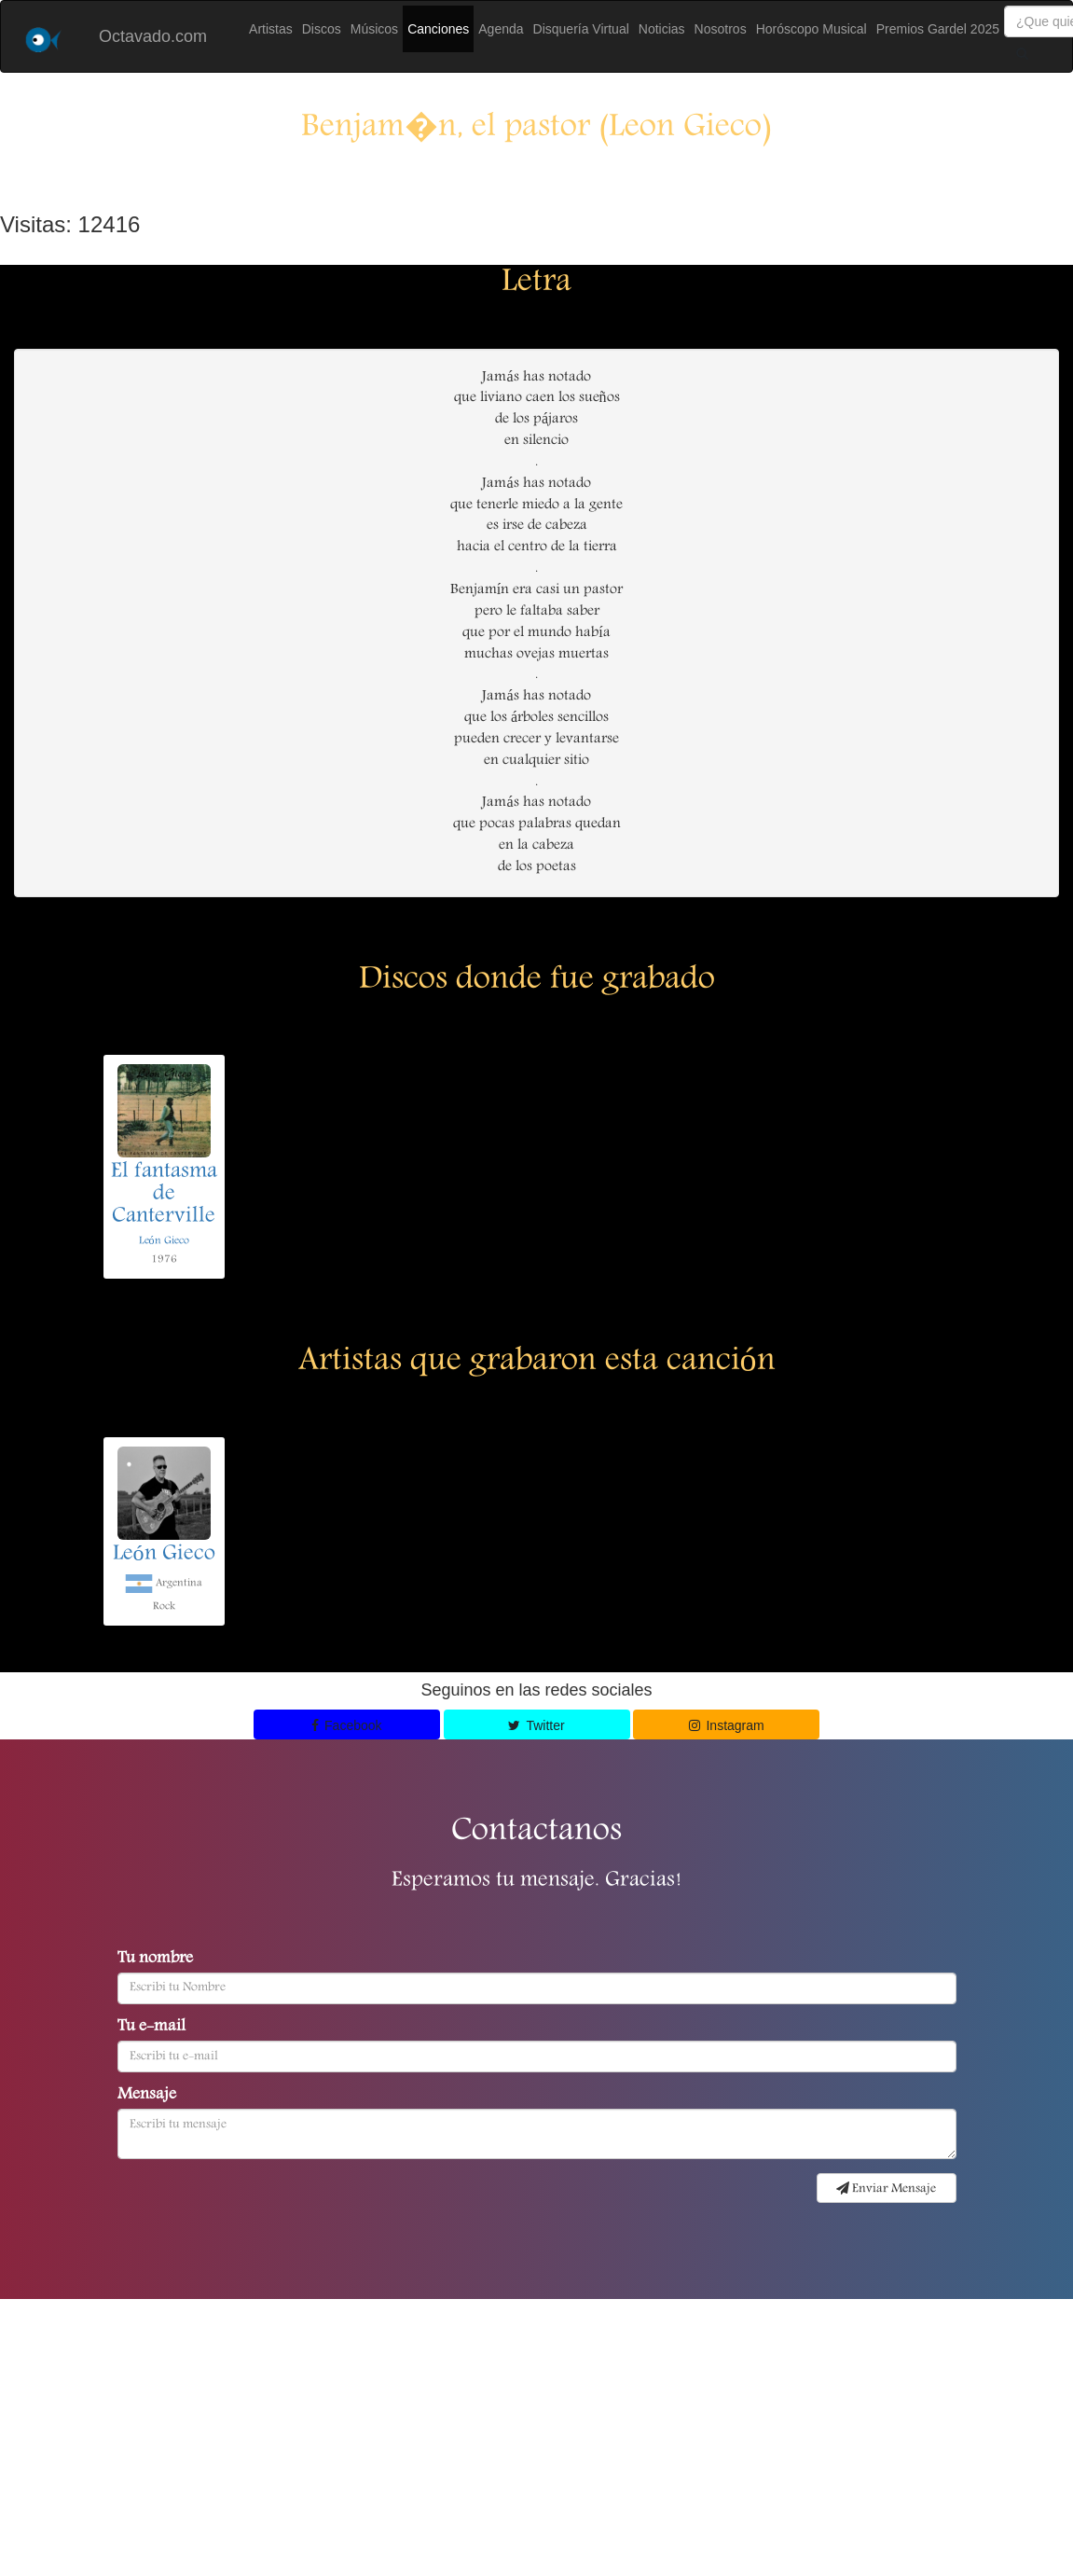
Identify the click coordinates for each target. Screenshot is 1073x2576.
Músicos (374, 28)
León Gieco (164, 1241)
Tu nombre (155, 1959)
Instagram (726, 1725)
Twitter (536, 1725)
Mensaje (146, 2095)
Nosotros (721, 28)
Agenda (500, 28)
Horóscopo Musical (811, 28)
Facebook (346, 1725)
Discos (321, 28)
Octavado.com (153, 36)
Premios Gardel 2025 (937, 28)
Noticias (662, 28)
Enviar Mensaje (886, 2189)
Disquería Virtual (581, 28)
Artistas (271, 28)
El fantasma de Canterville (164, 1194)
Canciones (438, 28)
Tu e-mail (151, 2027)
